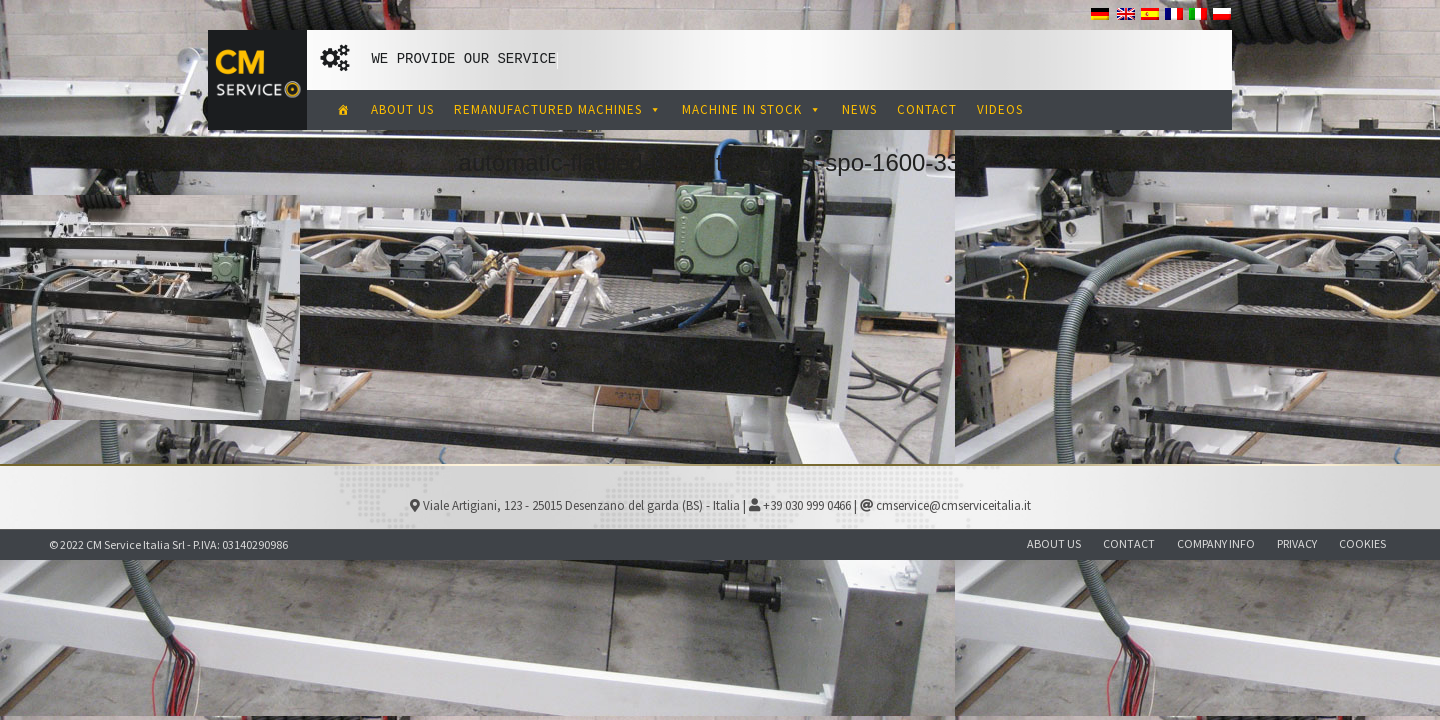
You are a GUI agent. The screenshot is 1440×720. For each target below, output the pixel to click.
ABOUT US (402, 109)
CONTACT (927, 109)
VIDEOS (1000, 109)
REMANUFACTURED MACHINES (558, 109)
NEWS (859, 109)
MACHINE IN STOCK (752, 109)
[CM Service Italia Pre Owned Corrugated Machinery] (344, 110)
